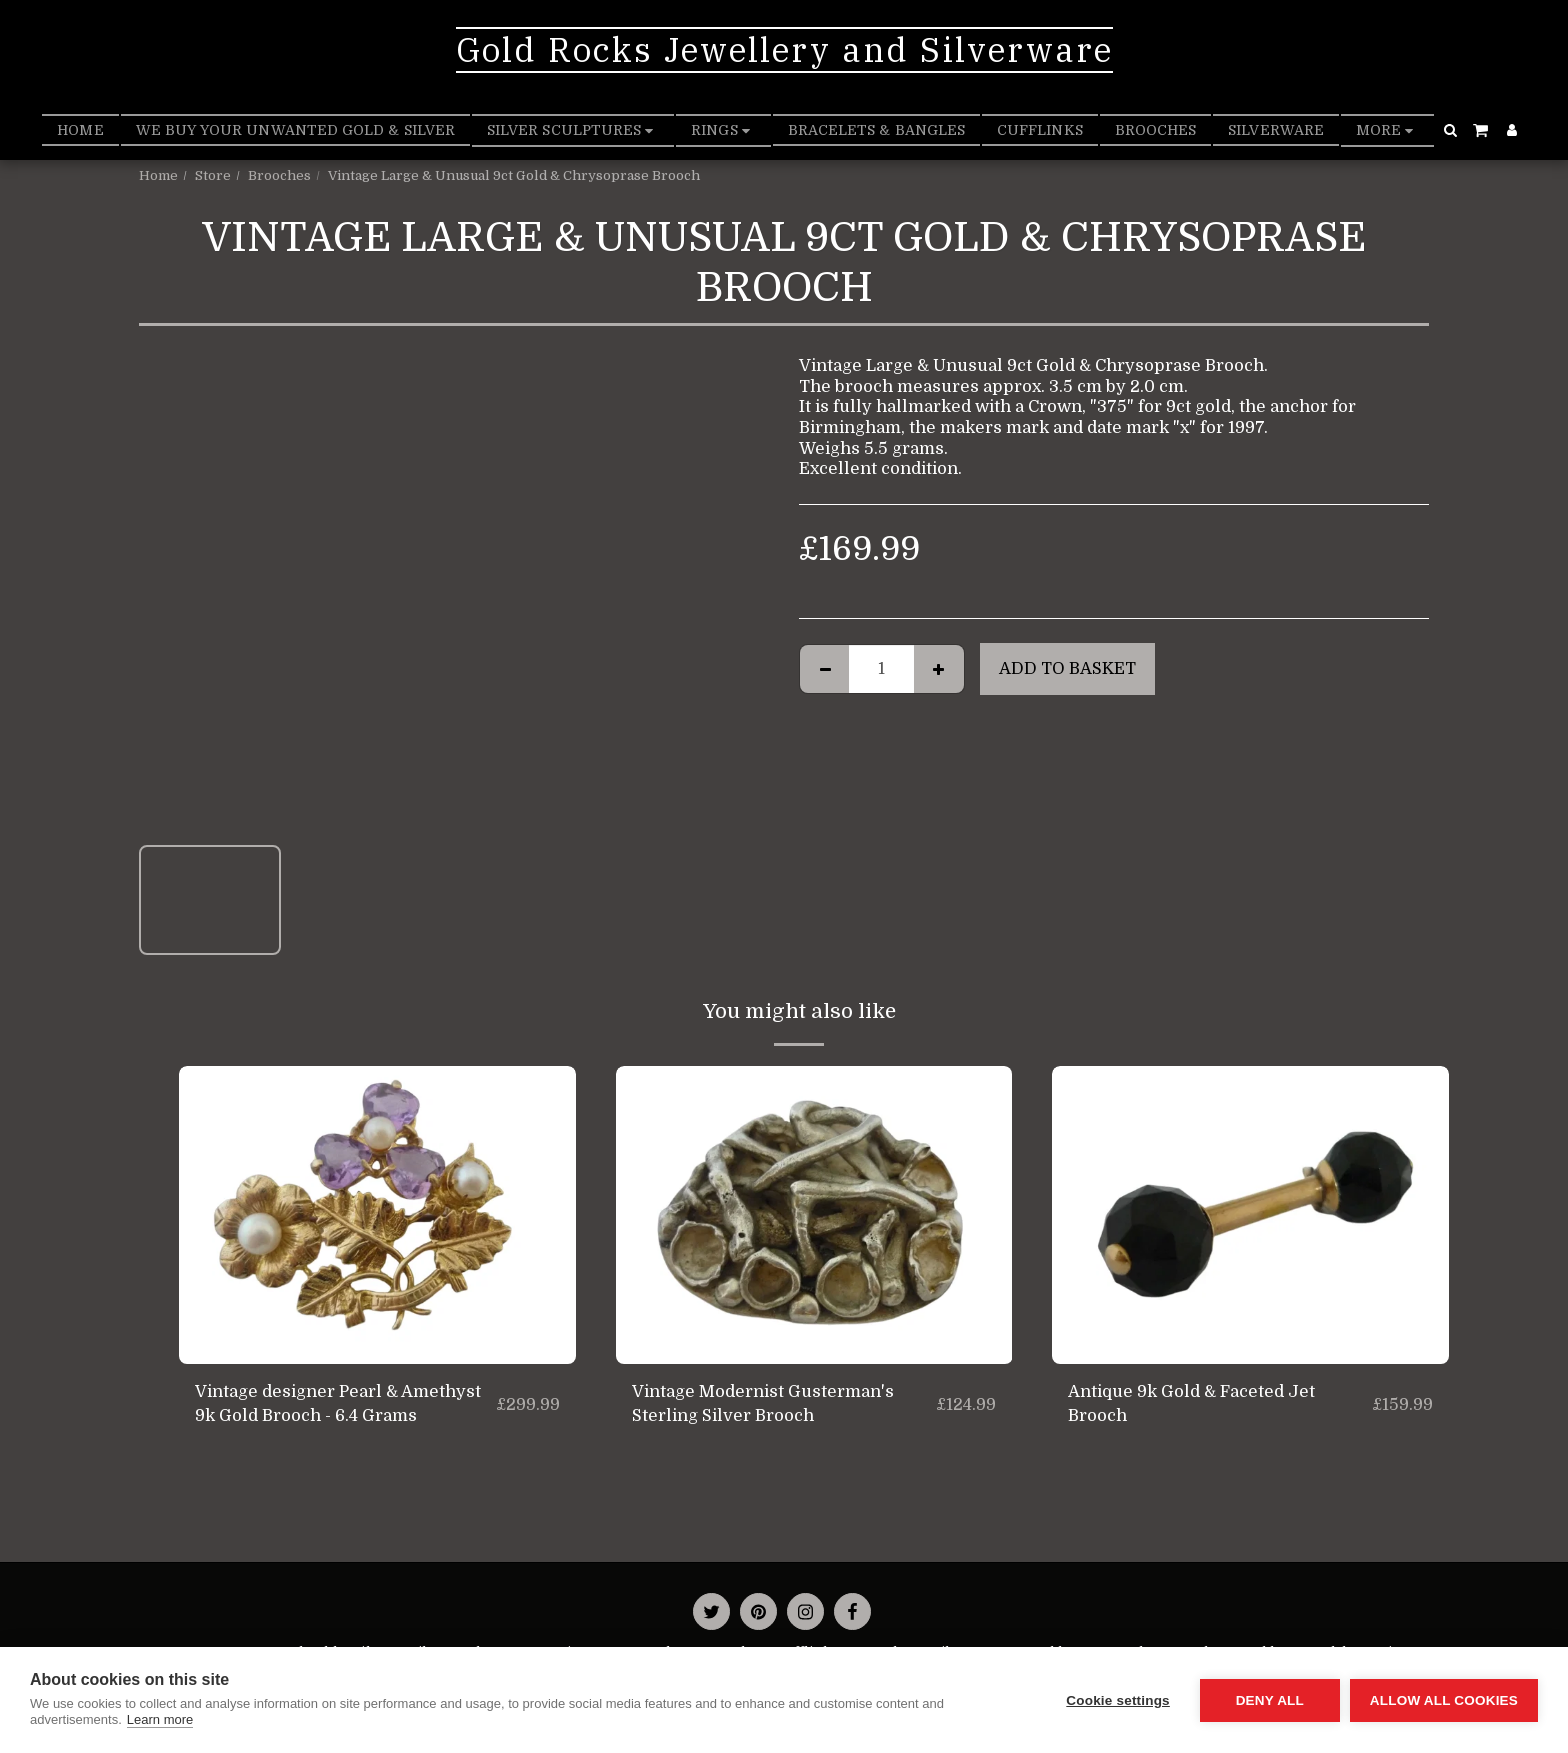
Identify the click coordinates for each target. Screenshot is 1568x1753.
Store (213, 175)
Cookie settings (1118, 1700)
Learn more (160, 1719)
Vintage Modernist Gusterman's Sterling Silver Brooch (763, 1404)
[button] (1450, 130)
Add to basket (1067, 668)
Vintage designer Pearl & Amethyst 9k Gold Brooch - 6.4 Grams (338, 1404)
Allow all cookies (1444, 1700)
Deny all (1270, 1700)
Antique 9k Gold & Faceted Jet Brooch (1191, 1404)
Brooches (279, 175)
